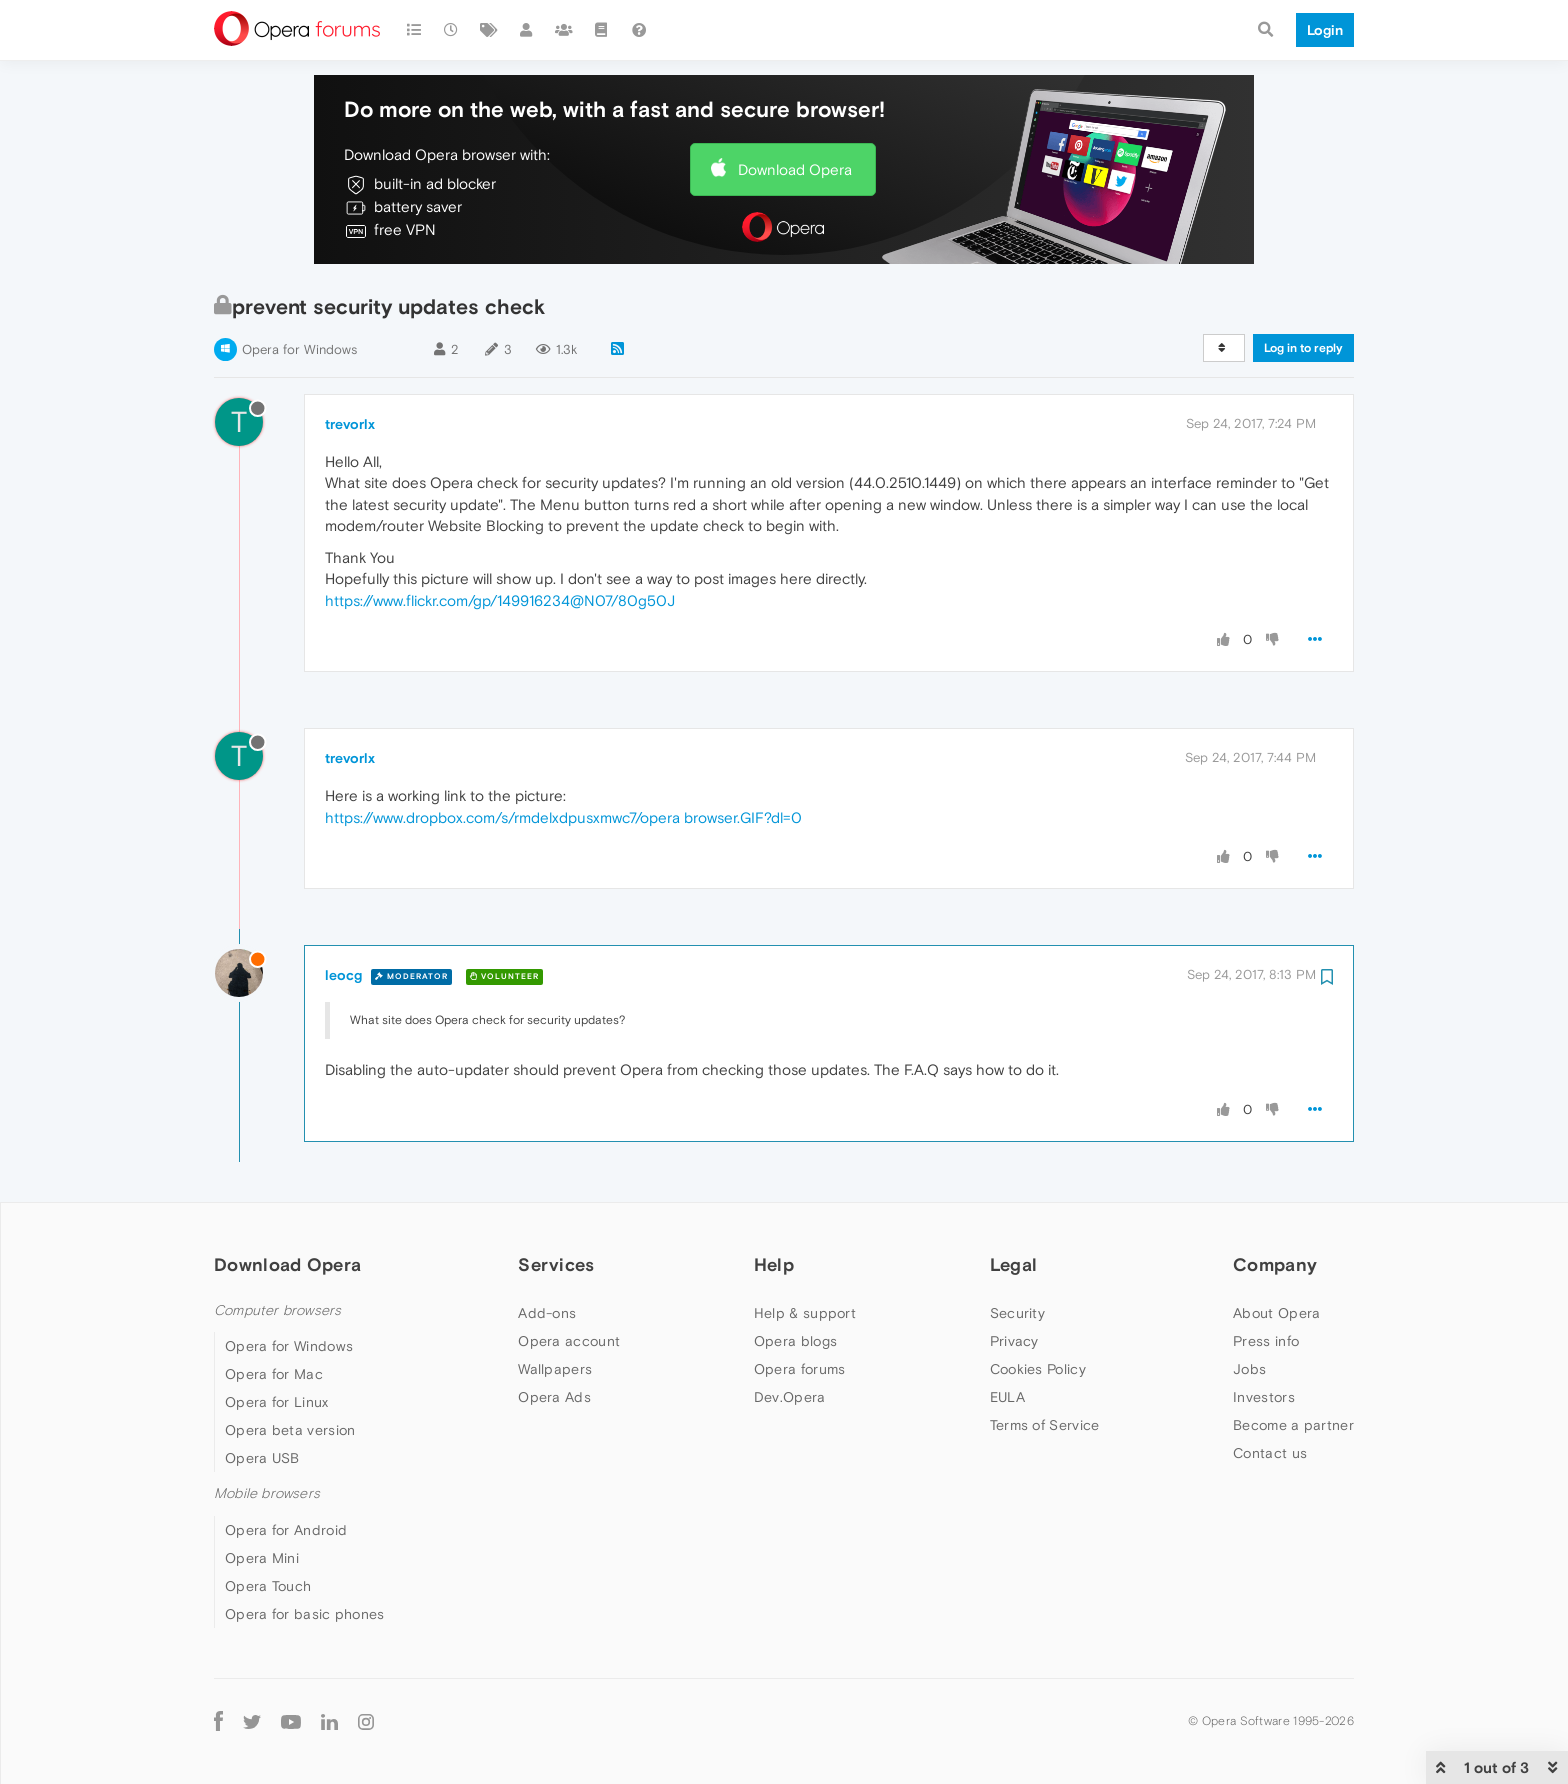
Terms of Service (1045, 1425)
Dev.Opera (790, 1397)
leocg (343, 975)
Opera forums (800, 1369)
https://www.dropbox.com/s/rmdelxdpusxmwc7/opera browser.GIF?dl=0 (563, 817)
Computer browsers (277, 1310)
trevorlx (350, 424)
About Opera (1276, 1313)
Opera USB (262, 1458)
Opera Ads (554, 1397)
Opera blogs (795, 1341)
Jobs (1249, 1369)
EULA (1007, 1397)
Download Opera (795, 169)
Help (774, 1264)
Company (1275, 1264)
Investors (1264, 1397)
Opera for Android (286, 1530)
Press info (1266, 1341)
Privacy (1014, 1341)
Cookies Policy (1038, 1369)
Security (1017, 1313)
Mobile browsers (267, 1493)
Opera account (569, 1341)
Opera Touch (268, 1586)
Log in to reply (1303, 348)
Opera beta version (290, 1430)
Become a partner (1293, 1425)
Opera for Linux (277, 1402)
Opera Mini (262, 1558)
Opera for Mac (274, 1374)
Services (556, 1264)
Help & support (805, 1313)
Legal (1014, 1264)
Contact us (1270, 1453)
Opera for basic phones (305, 1614)
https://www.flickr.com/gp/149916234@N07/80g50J (500, 600)
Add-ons (547, 1313)
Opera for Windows (299, 349)
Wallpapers (555, 1369)
